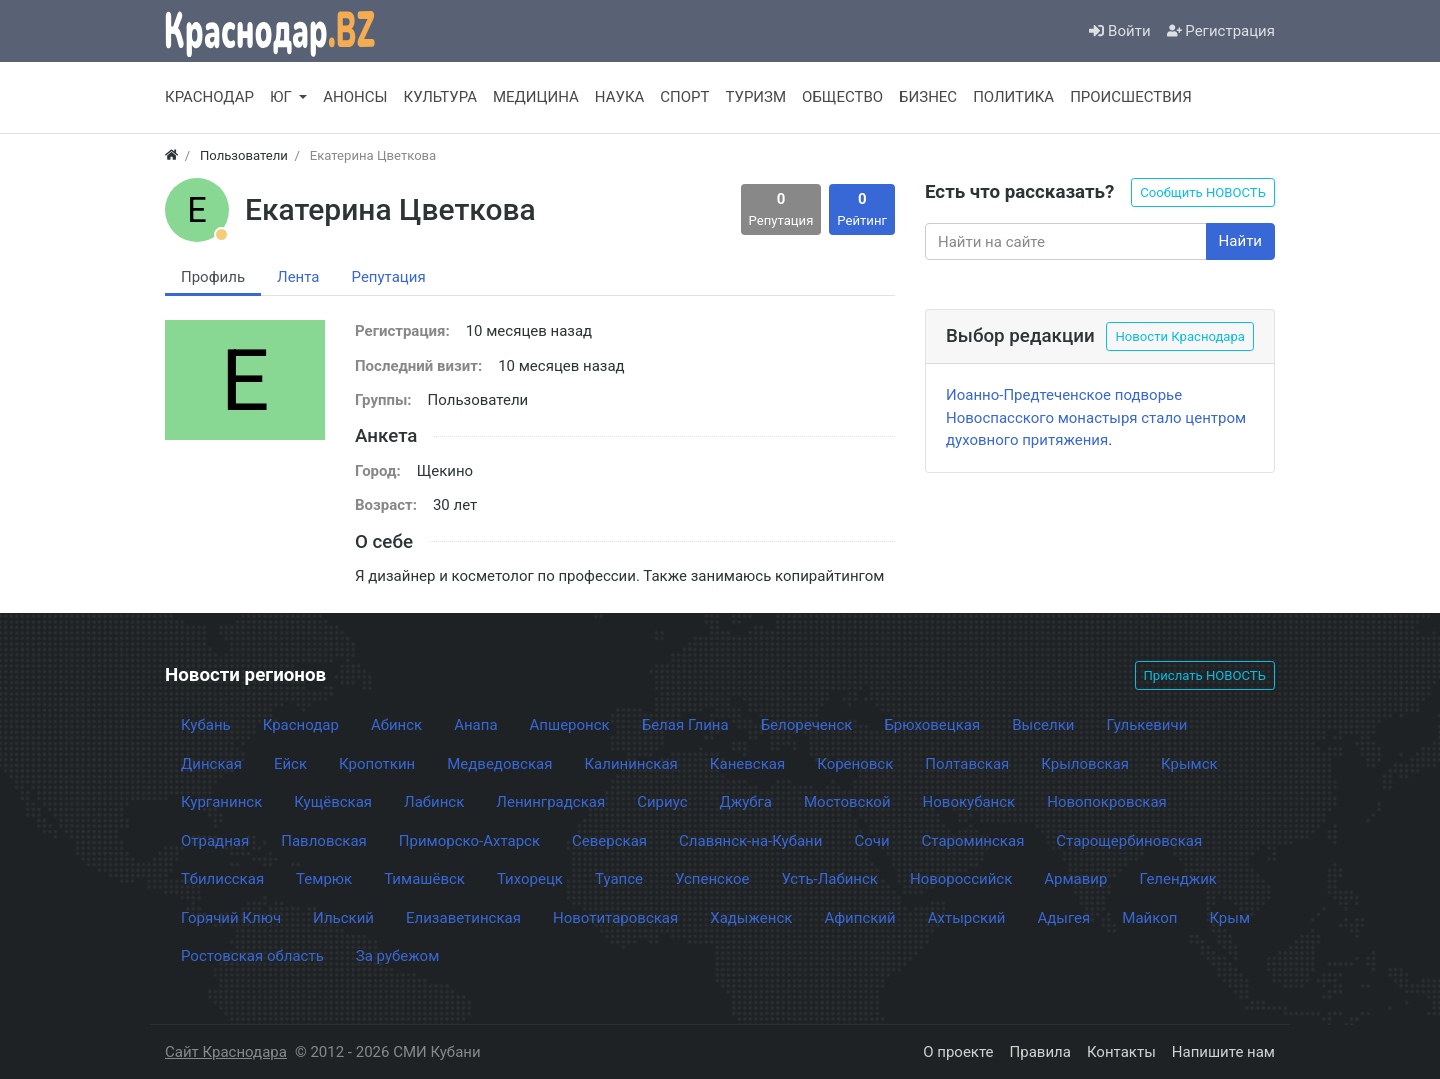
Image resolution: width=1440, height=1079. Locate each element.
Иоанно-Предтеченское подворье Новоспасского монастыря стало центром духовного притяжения (1096, 417)
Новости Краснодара (1180, 336)
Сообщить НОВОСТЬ (1203, 192)
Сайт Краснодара (226, 1052)
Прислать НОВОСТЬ (1205, 675)
